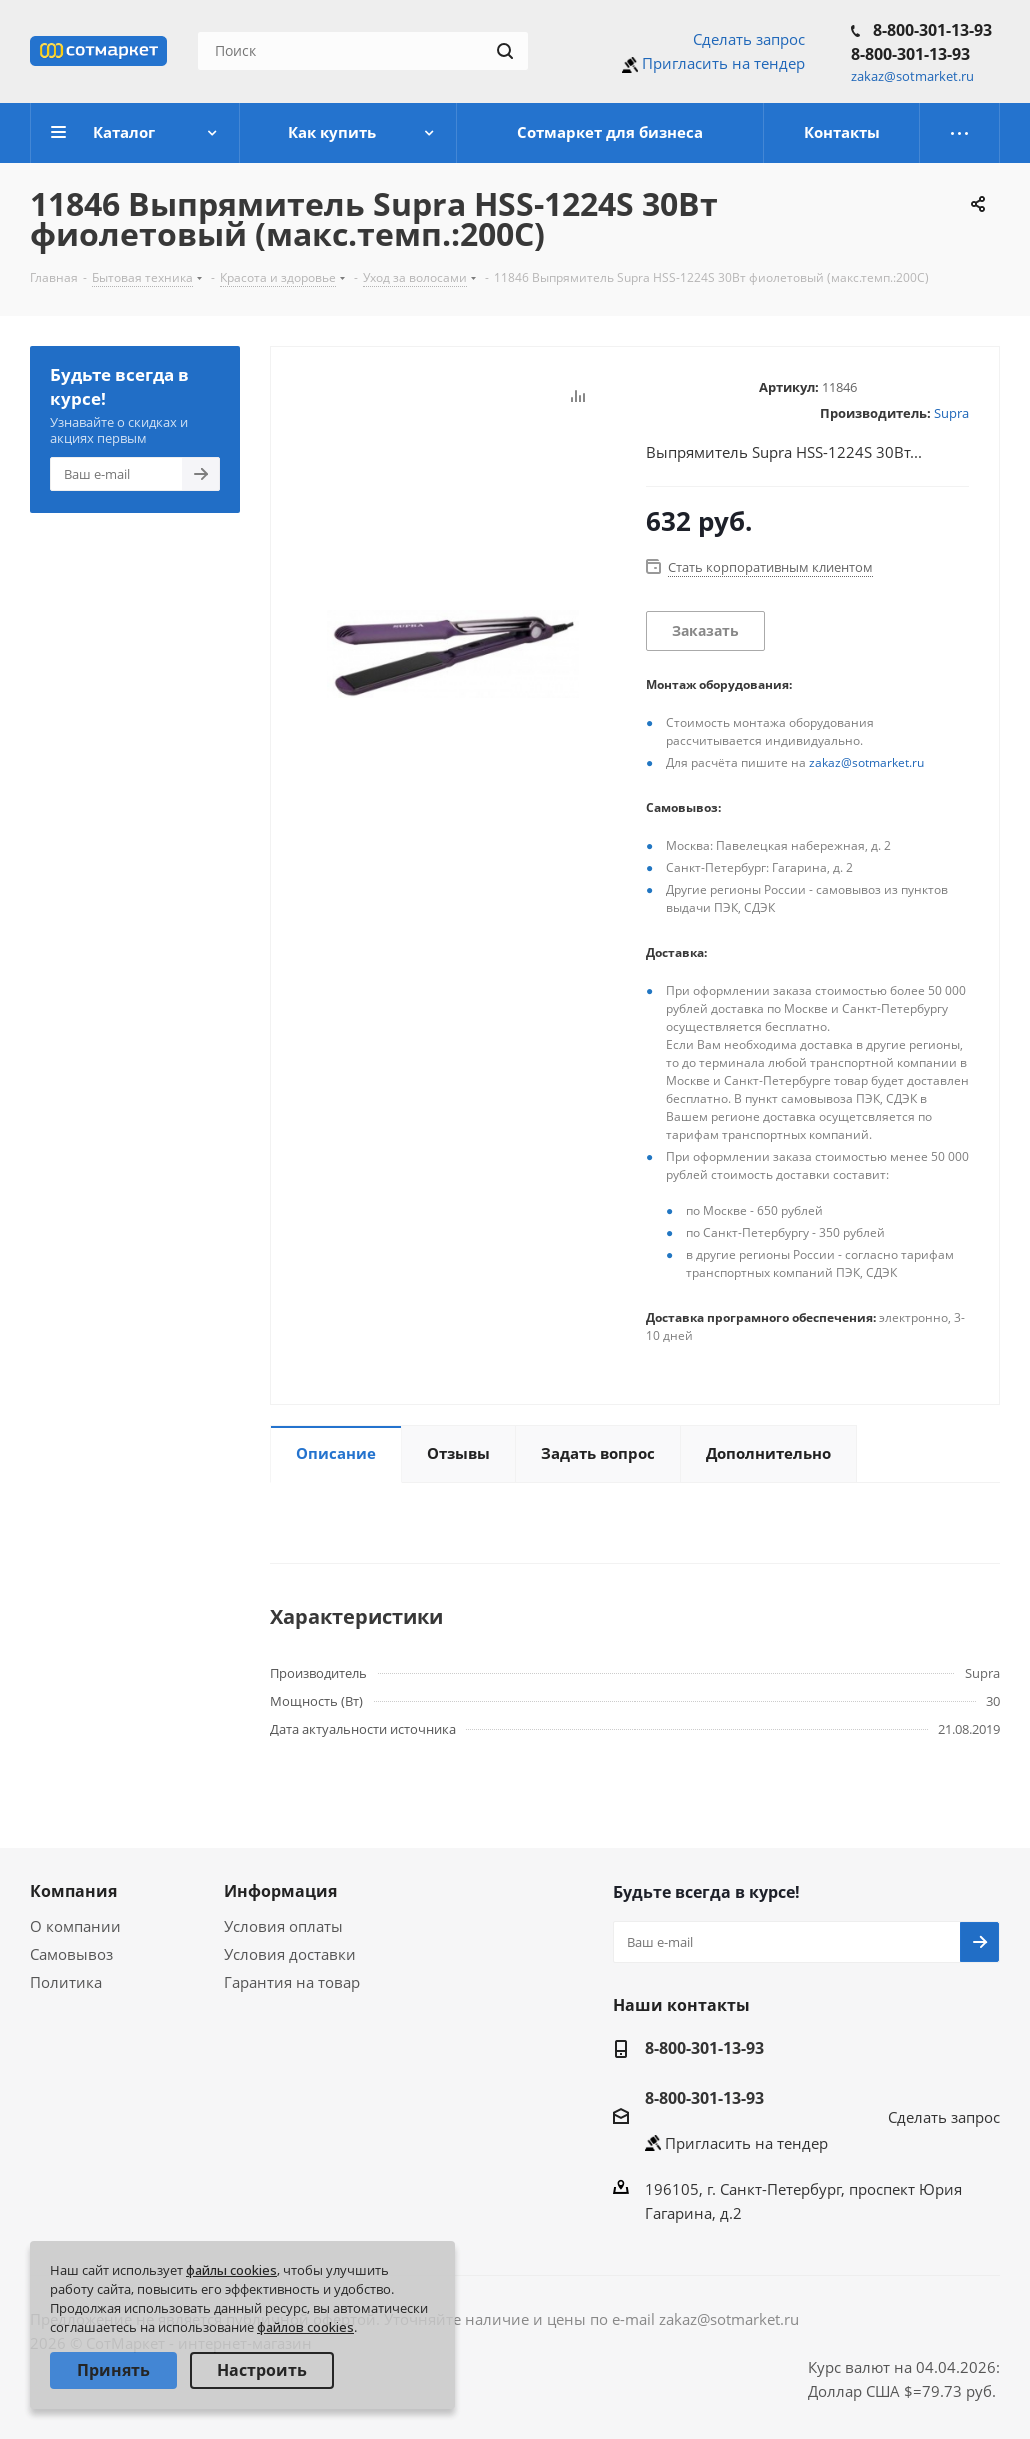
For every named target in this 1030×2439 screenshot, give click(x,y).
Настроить (262, 2370)
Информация (280, 1891)
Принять (113, 2370)
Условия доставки (290, 1954)
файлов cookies (305, 2327)
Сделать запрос (749, 39)
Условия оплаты (283, 1926)
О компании (75, 1926)
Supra (951, 413)
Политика (66, 1982)
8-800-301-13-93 (932, 30)
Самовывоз (71, 1954)
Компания (73, 1891)
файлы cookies (231, 2270)
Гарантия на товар (292, 1982)
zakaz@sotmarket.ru (866, 762)
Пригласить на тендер (723, 63)
